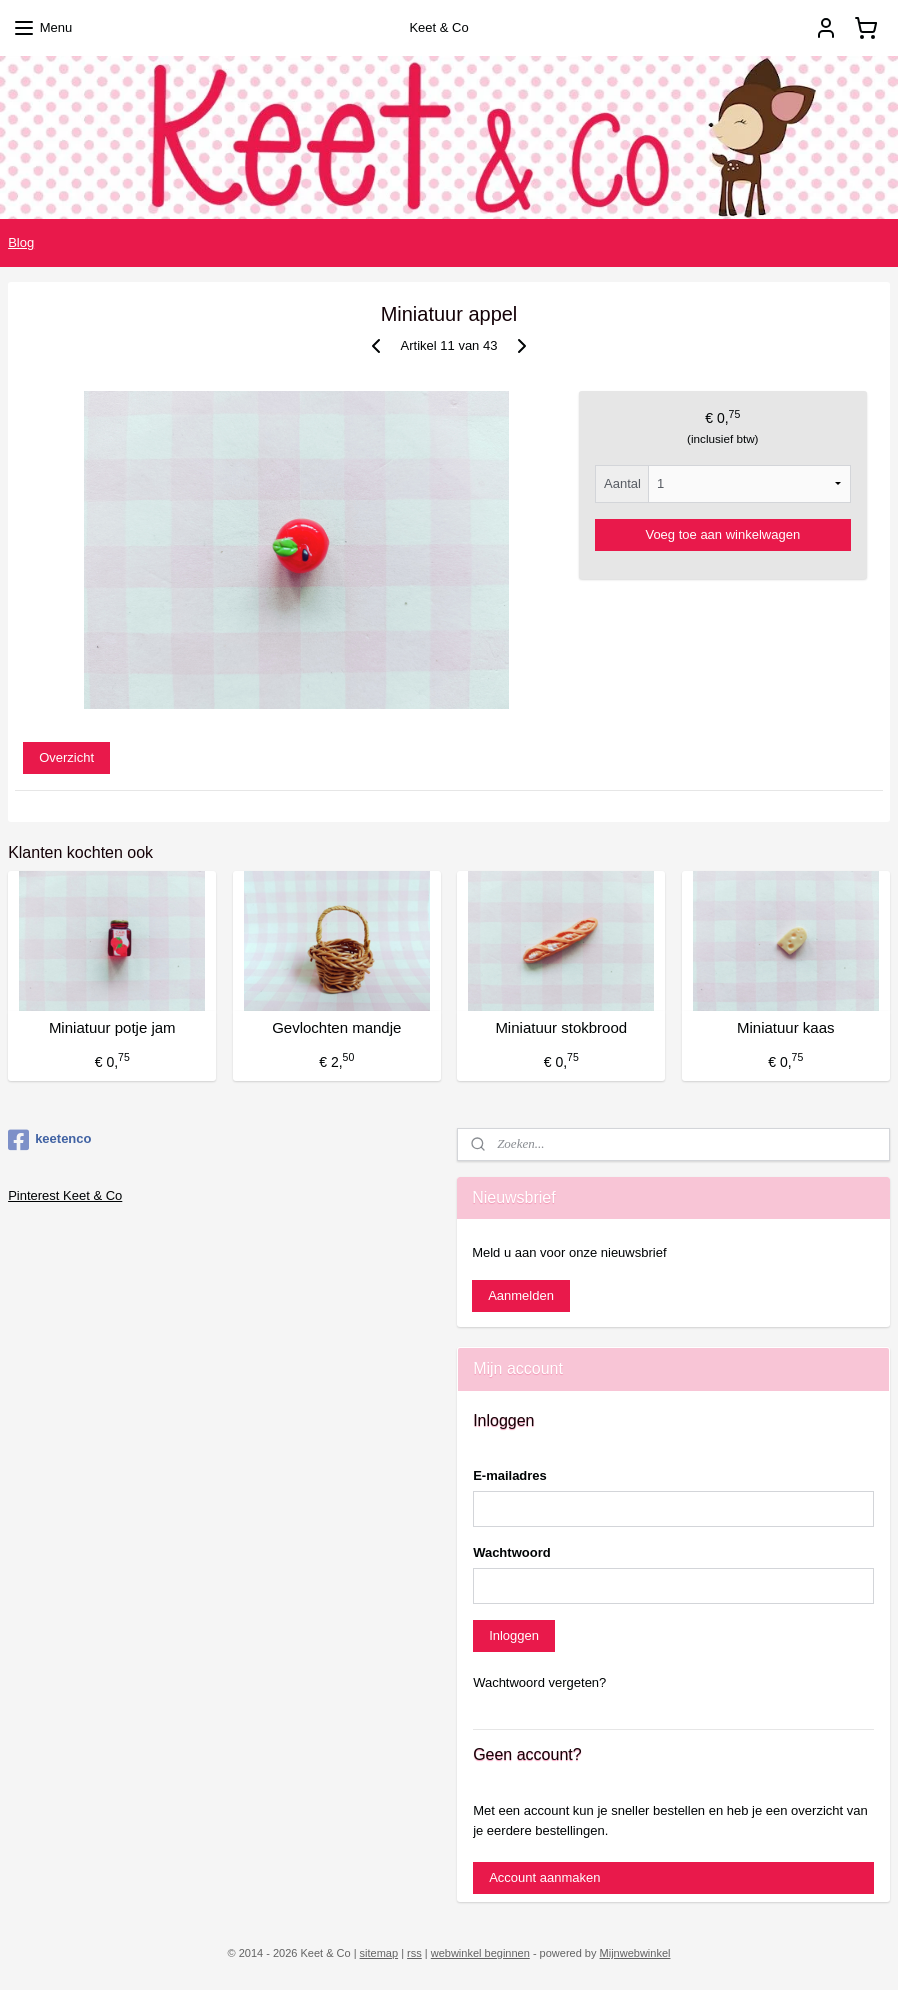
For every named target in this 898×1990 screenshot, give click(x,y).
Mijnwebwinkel (635, 1953)
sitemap (379, 1953)
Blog (21, 242)
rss (414, 1953)
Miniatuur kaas (786, 1028)
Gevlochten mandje (336, 1028)
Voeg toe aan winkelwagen (722, 534)
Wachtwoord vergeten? (539, 1682)
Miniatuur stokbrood (561, 1028)
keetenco (49, 1140)
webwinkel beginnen (480, 1953)
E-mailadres (510, 1475)
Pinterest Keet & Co (65, 1195)
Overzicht (66, 757)
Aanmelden (521, 1295)
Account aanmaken (544, 1877)
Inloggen (514, 1635)
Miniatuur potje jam (112, 1028)
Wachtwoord (512, 1552)
